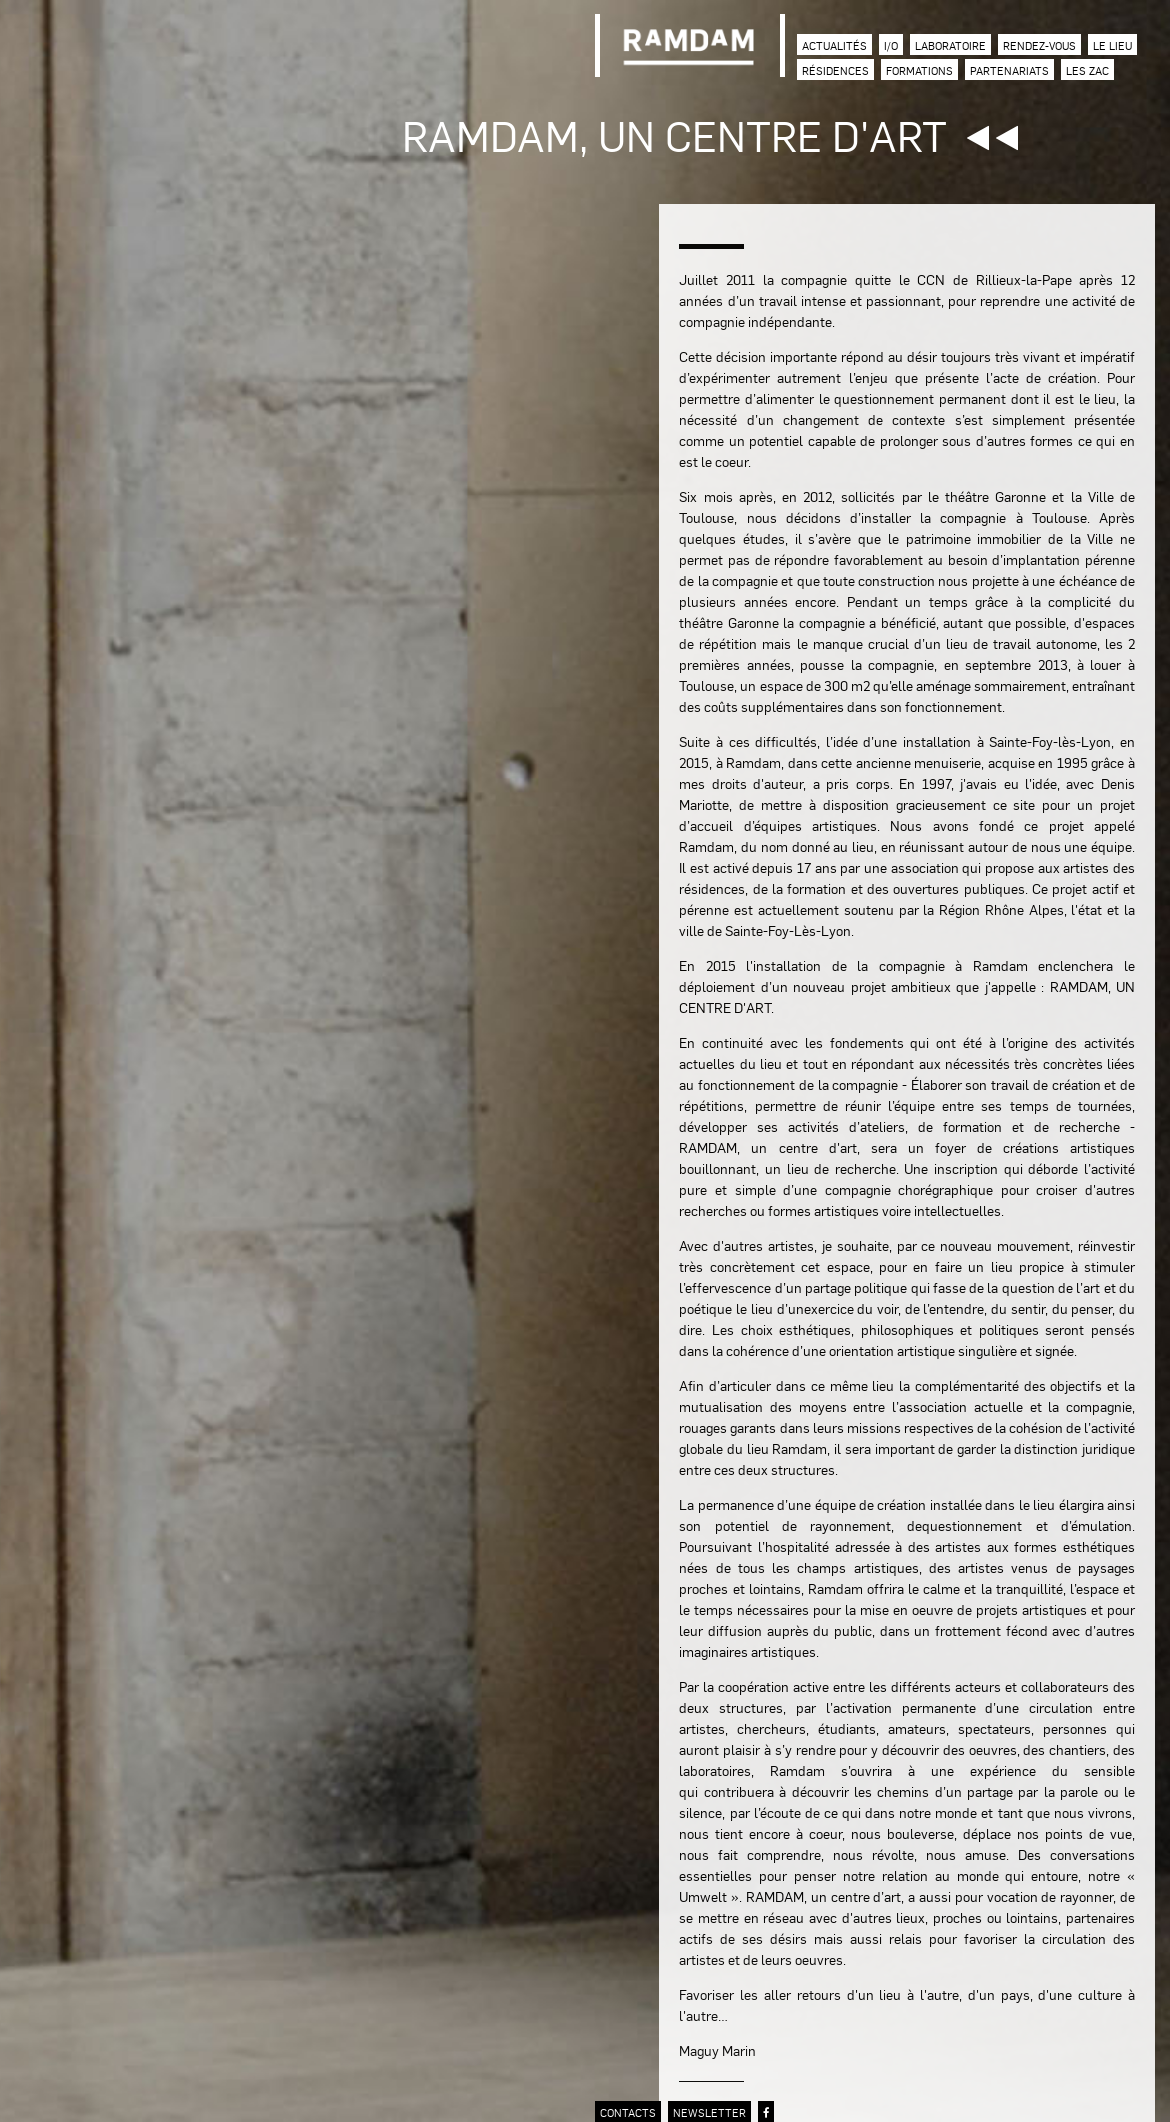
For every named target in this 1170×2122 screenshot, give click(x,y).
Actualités (834, 45)
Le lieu (1112, 45)
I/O (891, 45)
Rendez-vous (1039, 45)
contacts (628, 2112)
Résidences (835, 70)
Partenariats (1009, 70)
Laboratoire (950, 45)
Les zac (1087, 70)
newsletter (709, 2112)
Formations (919, 70)
